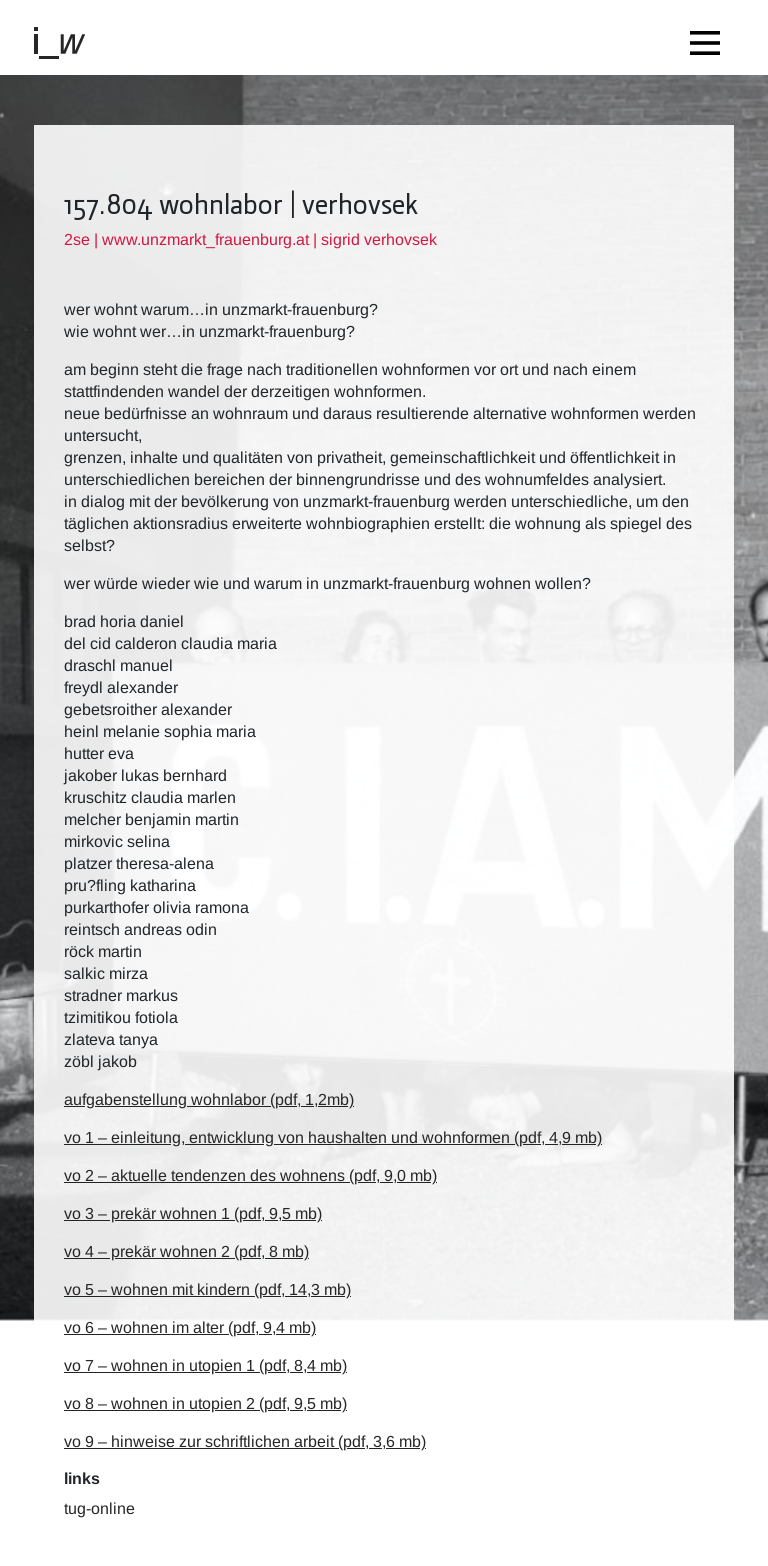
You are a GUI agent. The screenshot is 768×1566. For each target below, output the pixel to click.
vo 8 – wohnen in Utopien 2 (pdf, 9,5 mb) (205, 1403)
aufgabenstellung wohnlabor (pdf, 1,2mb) (209, 1099)
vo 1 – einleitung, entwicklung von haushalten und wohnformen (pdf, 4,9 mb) (333, 1137)
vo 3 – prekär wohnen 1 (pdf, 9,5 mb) (193, 1213)
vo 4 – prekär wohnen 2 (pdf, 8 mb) (186, 1251)
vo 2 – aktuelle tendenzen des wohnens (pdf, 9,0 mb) (250, 1175)
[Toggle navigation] (710, 37)
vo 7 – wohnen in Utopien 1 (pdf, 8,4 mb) (205, 1365)
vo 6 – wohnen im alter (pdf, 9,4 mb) (190, 1327)
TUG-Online (99, 1508)
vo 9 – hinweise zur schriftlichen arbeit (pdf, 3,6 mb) (245, 1441)
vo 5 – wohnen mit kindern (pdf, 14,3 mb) (207, 1289)
